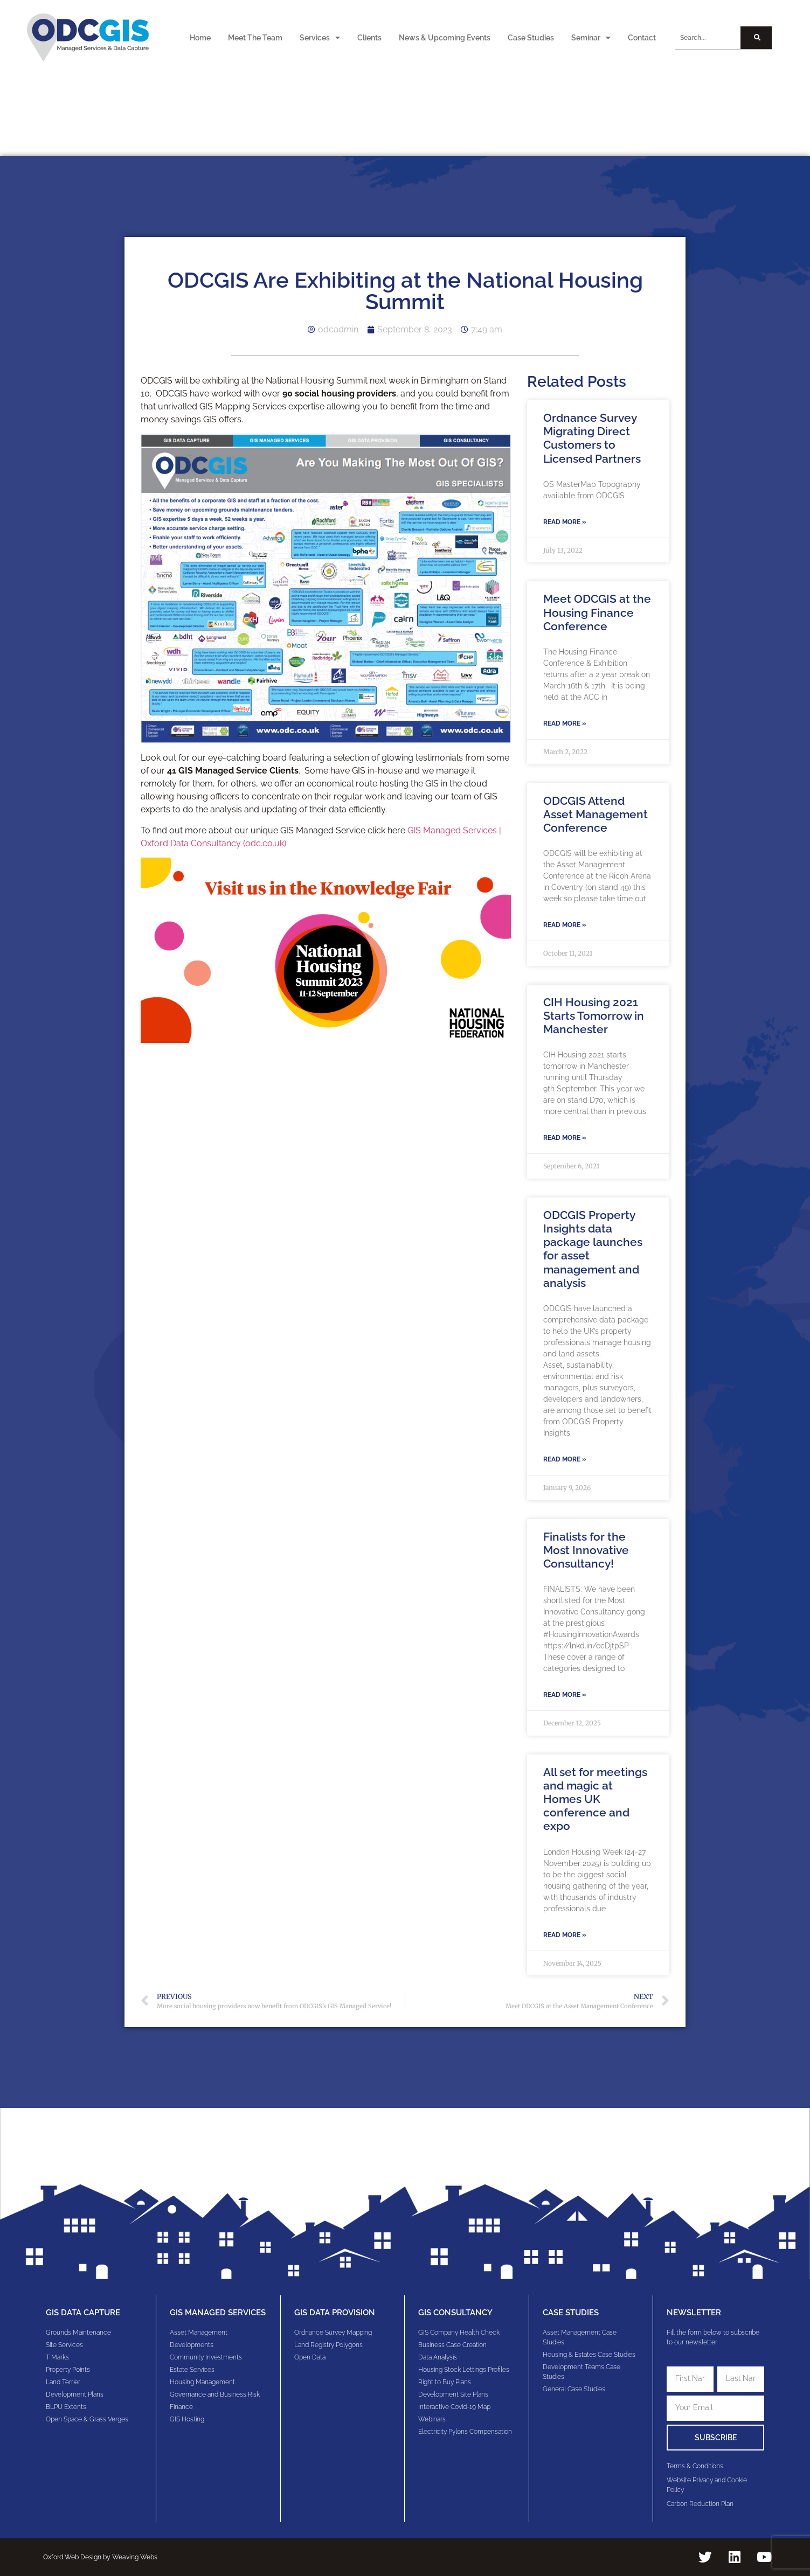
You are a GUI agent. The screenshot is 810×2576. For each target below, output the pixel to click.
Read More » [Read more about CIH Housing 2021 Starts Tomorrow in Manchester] (564, 1137)
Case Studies (531, 37)
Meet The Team (255, 37)
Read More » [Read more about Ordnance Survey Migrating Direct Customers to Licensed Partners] (564, 522)
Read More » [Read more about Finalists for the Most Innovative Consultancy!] (564, 1694)
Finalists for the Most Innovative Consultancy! (586, 1550)
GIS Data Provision (334, 2312)
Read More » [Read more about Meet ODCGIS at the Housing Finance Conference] (564, 723)
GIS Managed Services (218, 2312)
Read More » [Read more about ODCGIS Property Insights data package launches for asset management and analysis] (564, 1459)
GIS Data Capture (83, 2312)
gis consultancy (455, 2312)
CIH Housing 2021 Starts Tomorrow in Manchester (593, 1015)
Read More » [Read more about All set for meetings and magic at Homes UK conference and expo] (564, 1935)
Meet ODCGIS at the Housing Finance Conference (597, 612)
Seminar (591, 38)
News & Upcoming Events (444, 37)
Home (200, 37)
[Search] (756, 37)
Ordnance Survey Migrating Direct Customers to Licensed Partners (592, 438)
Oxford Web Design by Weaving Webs (100, 2557)
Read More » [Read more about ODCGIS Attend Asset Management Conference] (564, 925)
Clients (369, 37)
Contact (642, 37)
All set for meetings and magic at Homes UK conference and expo (595, 1799)
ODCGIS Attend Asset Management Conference (595, 814)
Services (320, 38)
